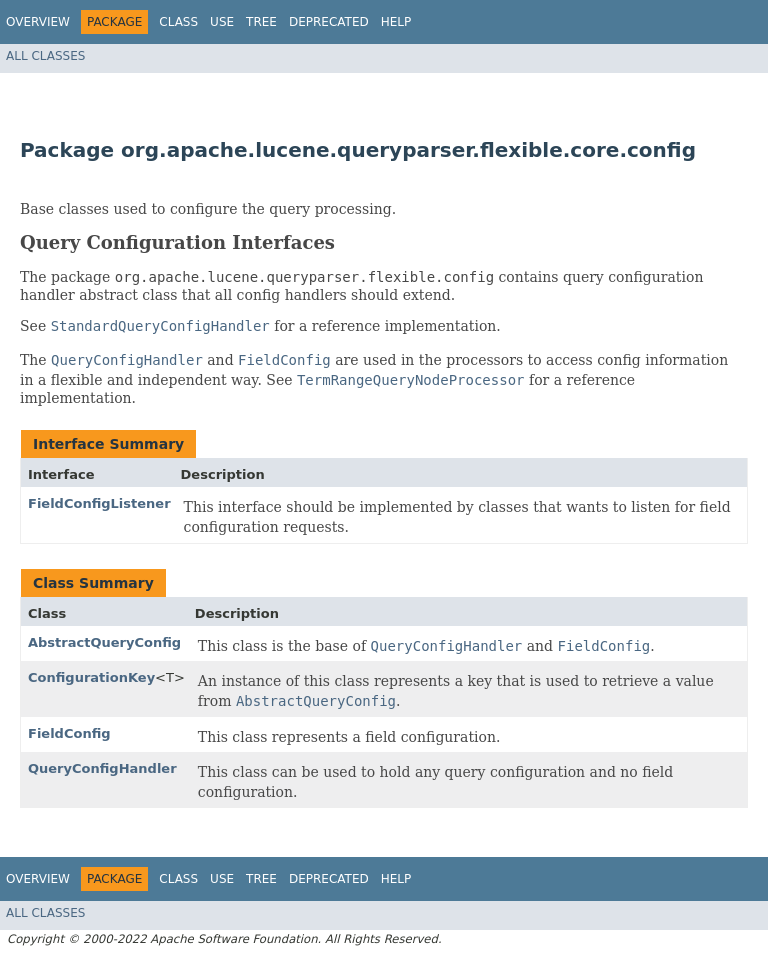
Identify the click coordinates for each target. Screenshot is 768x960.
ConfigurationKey (91, 677)
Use (222, 22)
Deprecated (329, 22)
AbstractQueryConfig (104, 642)
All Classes (45, 56)
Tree (261, 22)
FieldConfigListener (99, 503)
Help (396, 22)
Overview (38, 22)
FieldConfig (69, 733)
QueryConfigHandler (102, 768)
